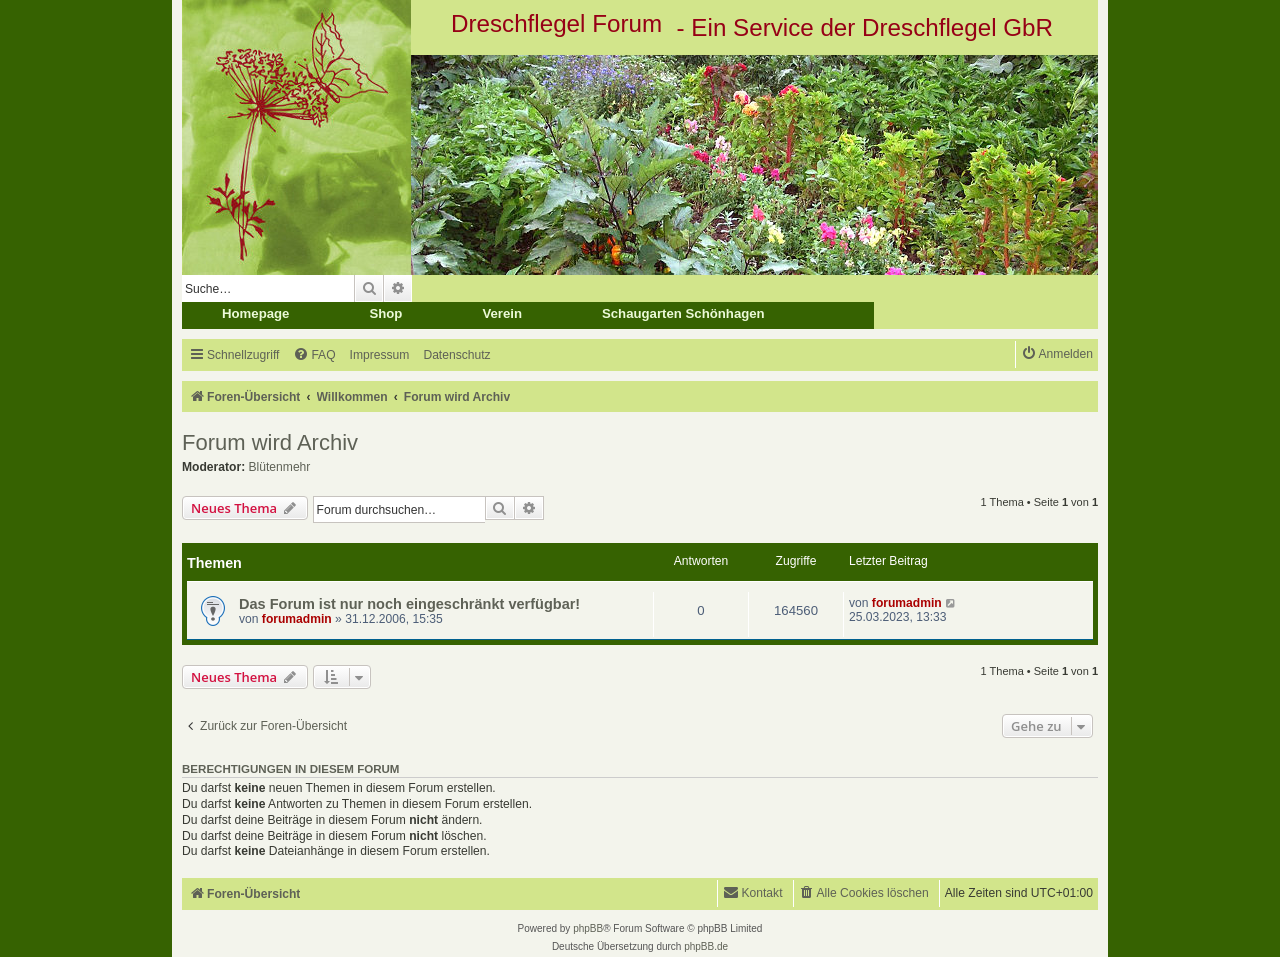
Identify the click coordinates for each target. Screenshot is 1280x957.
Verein (502, 313)
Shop (385, 313)
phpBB (588, 928)
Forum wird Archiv (270, 442)
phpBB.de (706, 946)
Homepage (255, 313)
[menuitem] (314, 355)
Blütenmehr (280, 467)
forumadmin (297, 619)
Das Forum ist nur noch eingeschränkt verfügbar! (409, 604)
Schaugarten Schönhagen (683, 313)
